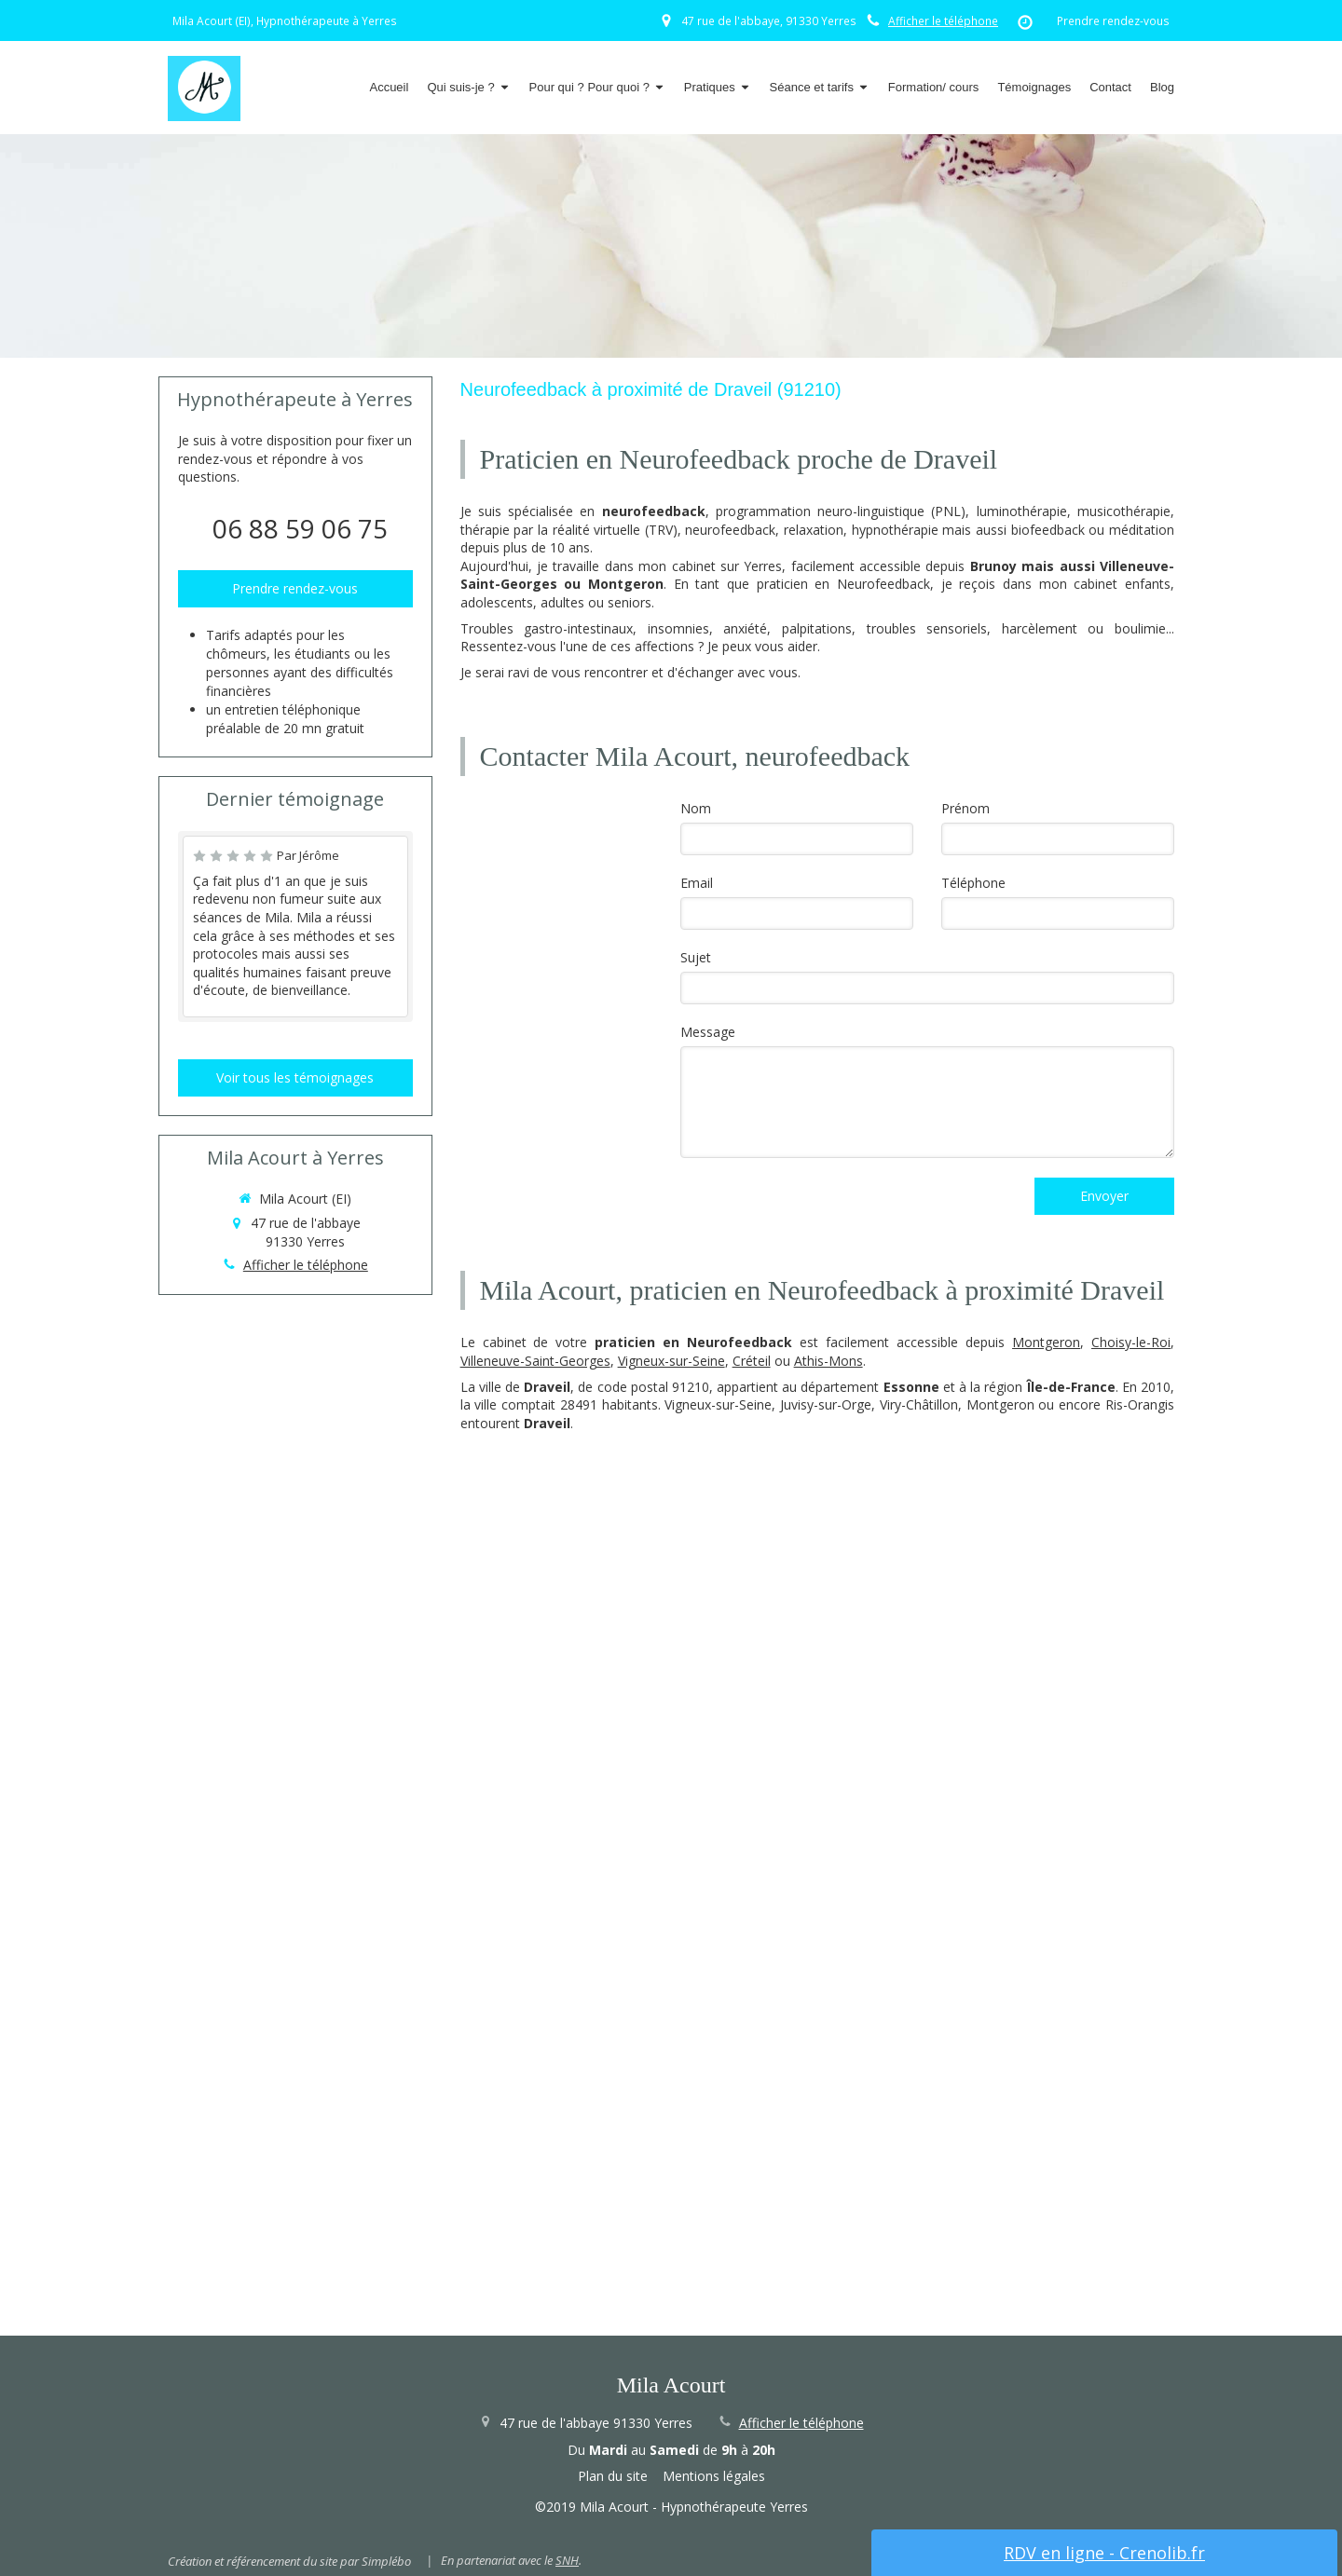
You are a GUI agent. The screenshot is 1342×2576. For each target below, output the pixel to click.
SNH (567, 2560)
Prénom (965, 808)
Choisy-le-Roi (1131, 1342)
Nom (695, 808)
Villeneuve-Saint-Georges (535, 1361)
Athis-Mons (828, 1361)
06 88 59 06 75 (300, 528)
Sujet (695, 957)
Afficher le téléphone (943, 20)
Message (707, 1032)
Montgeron (1046, 1342)
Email (696, 883)
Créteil (752, 1361)
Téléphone (973, 883)
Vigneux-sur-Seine (671, 1361)
